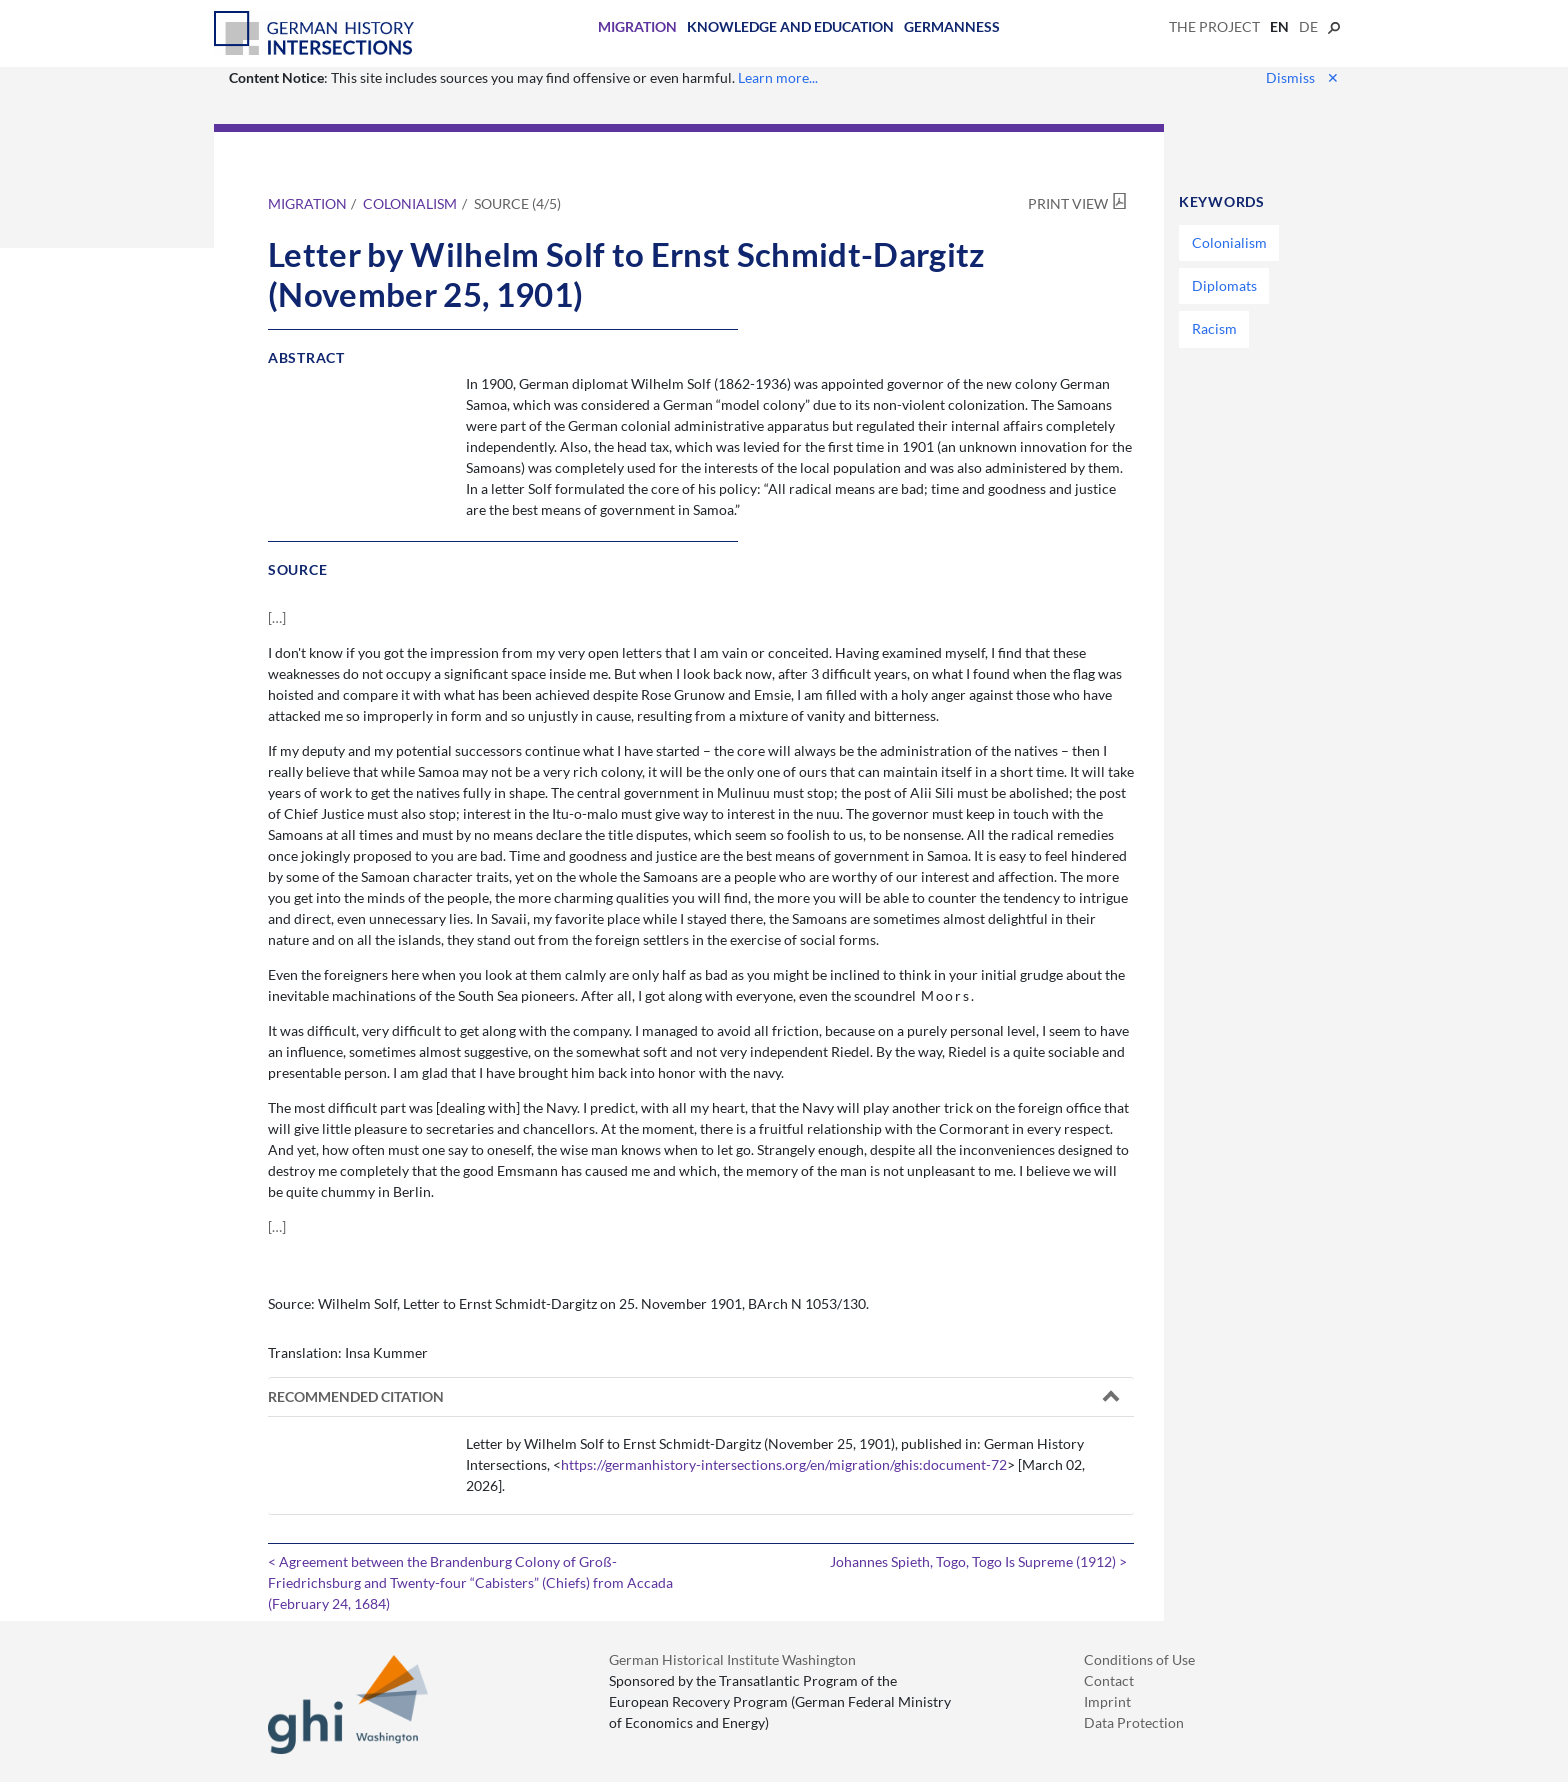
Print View (1068, 203)
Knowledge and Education (790, 26)
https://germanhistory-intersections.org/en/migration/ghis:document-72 (784, 1464)
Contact (1109, 1680)
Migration (637, 26)
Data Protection (1134, 1722)
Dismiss (1302, 77)
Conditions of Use (1139, 1659)
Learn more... (778, 77)
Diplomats (1224, 285)
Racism (1214, 328)
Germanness (952, 26)
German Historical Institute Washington (732, 1659)
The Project (1214, 26)
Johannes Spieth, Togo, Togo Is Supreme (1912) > (978, 1561)
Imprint (1107, 1701)
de (1308, 26)
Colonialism (410, 203)
